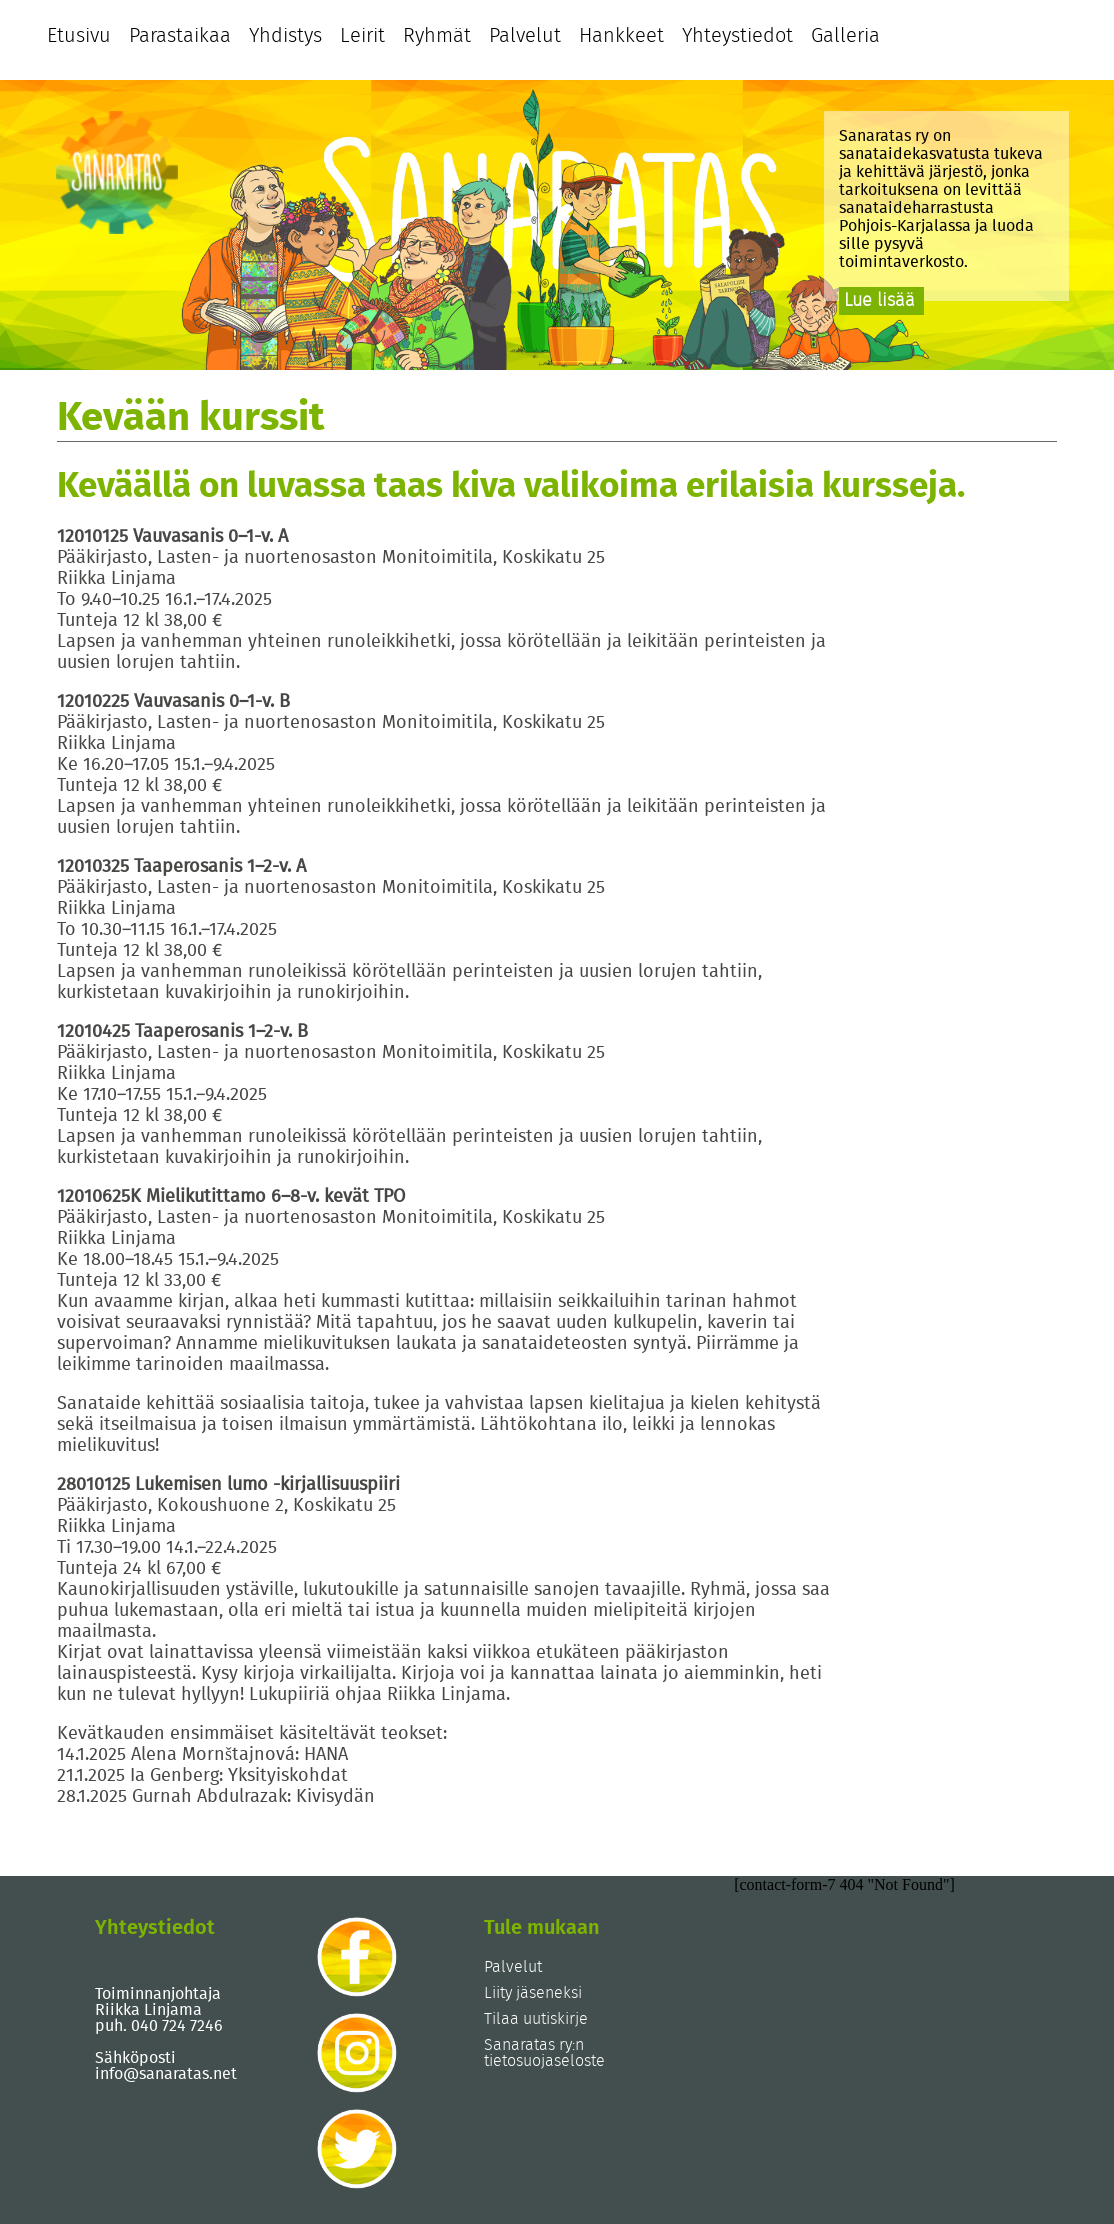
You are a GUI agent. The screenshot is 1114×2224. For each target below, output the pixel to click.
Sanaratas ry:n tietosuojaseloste (544, 2053)
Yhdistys (285, 36)
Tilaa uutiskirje (536, 2019)
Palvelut (525, 36)
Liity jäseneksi (533, 1993)
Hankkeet (621, 36)
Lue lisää (879, 301)
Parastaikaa (180, 36)
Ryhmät (437, 36)
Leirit (362, 36)
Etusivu (79, 36)
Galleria (845, 36)
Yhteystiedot (737, 36)
